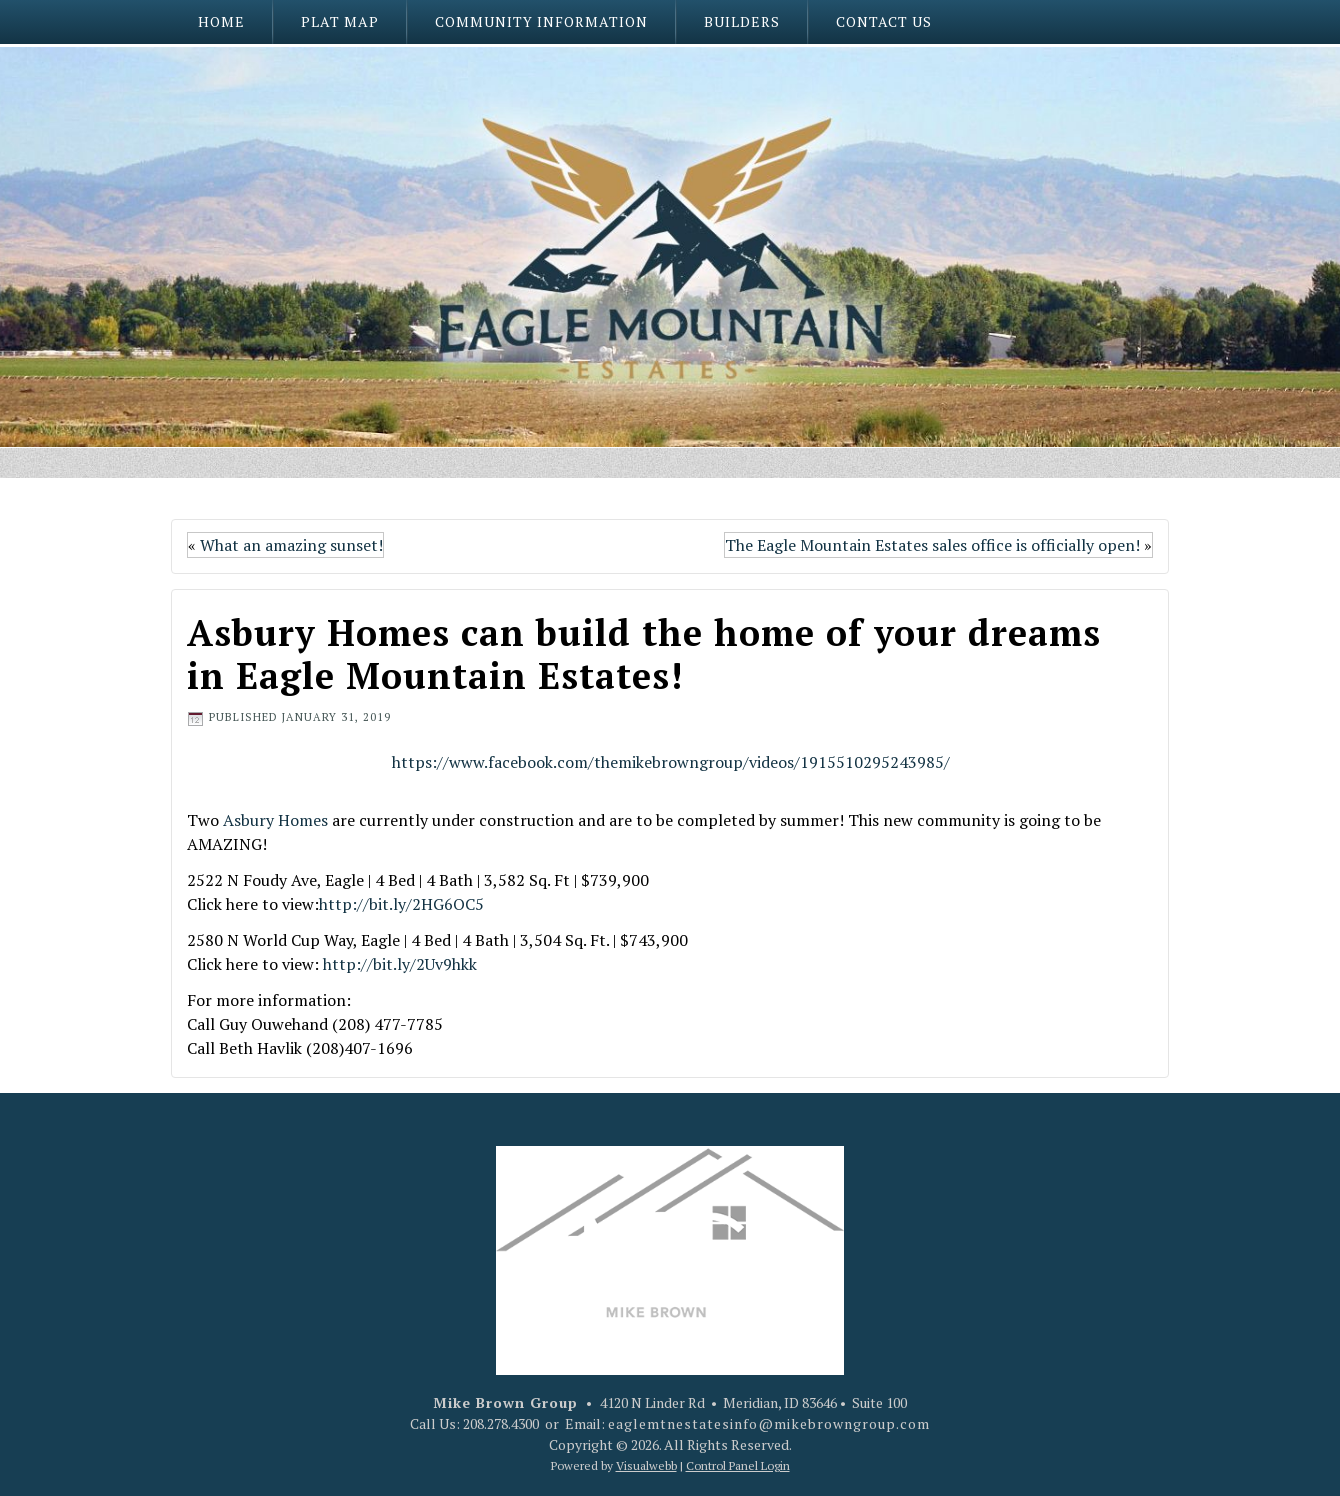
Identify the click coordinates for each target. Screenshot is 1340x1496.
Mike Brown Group (505, 1402)
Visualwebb (646, 1465)
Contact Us (884, 21)
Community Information (541, 21)
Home (221, 21)
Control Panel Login (738, 1465)
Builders (742, 21)
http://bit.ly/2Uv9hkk (400, 964)
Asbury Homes (275, 820)
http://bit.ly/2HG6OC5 (401, 904)
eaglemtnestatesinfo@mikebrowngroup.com (769, 1423)
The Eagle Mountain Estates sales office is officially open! (932, 545)
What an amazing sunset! (291, 545)
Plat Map (340, 21)
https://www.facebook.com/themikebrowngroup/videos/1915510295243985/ (671, 762)
